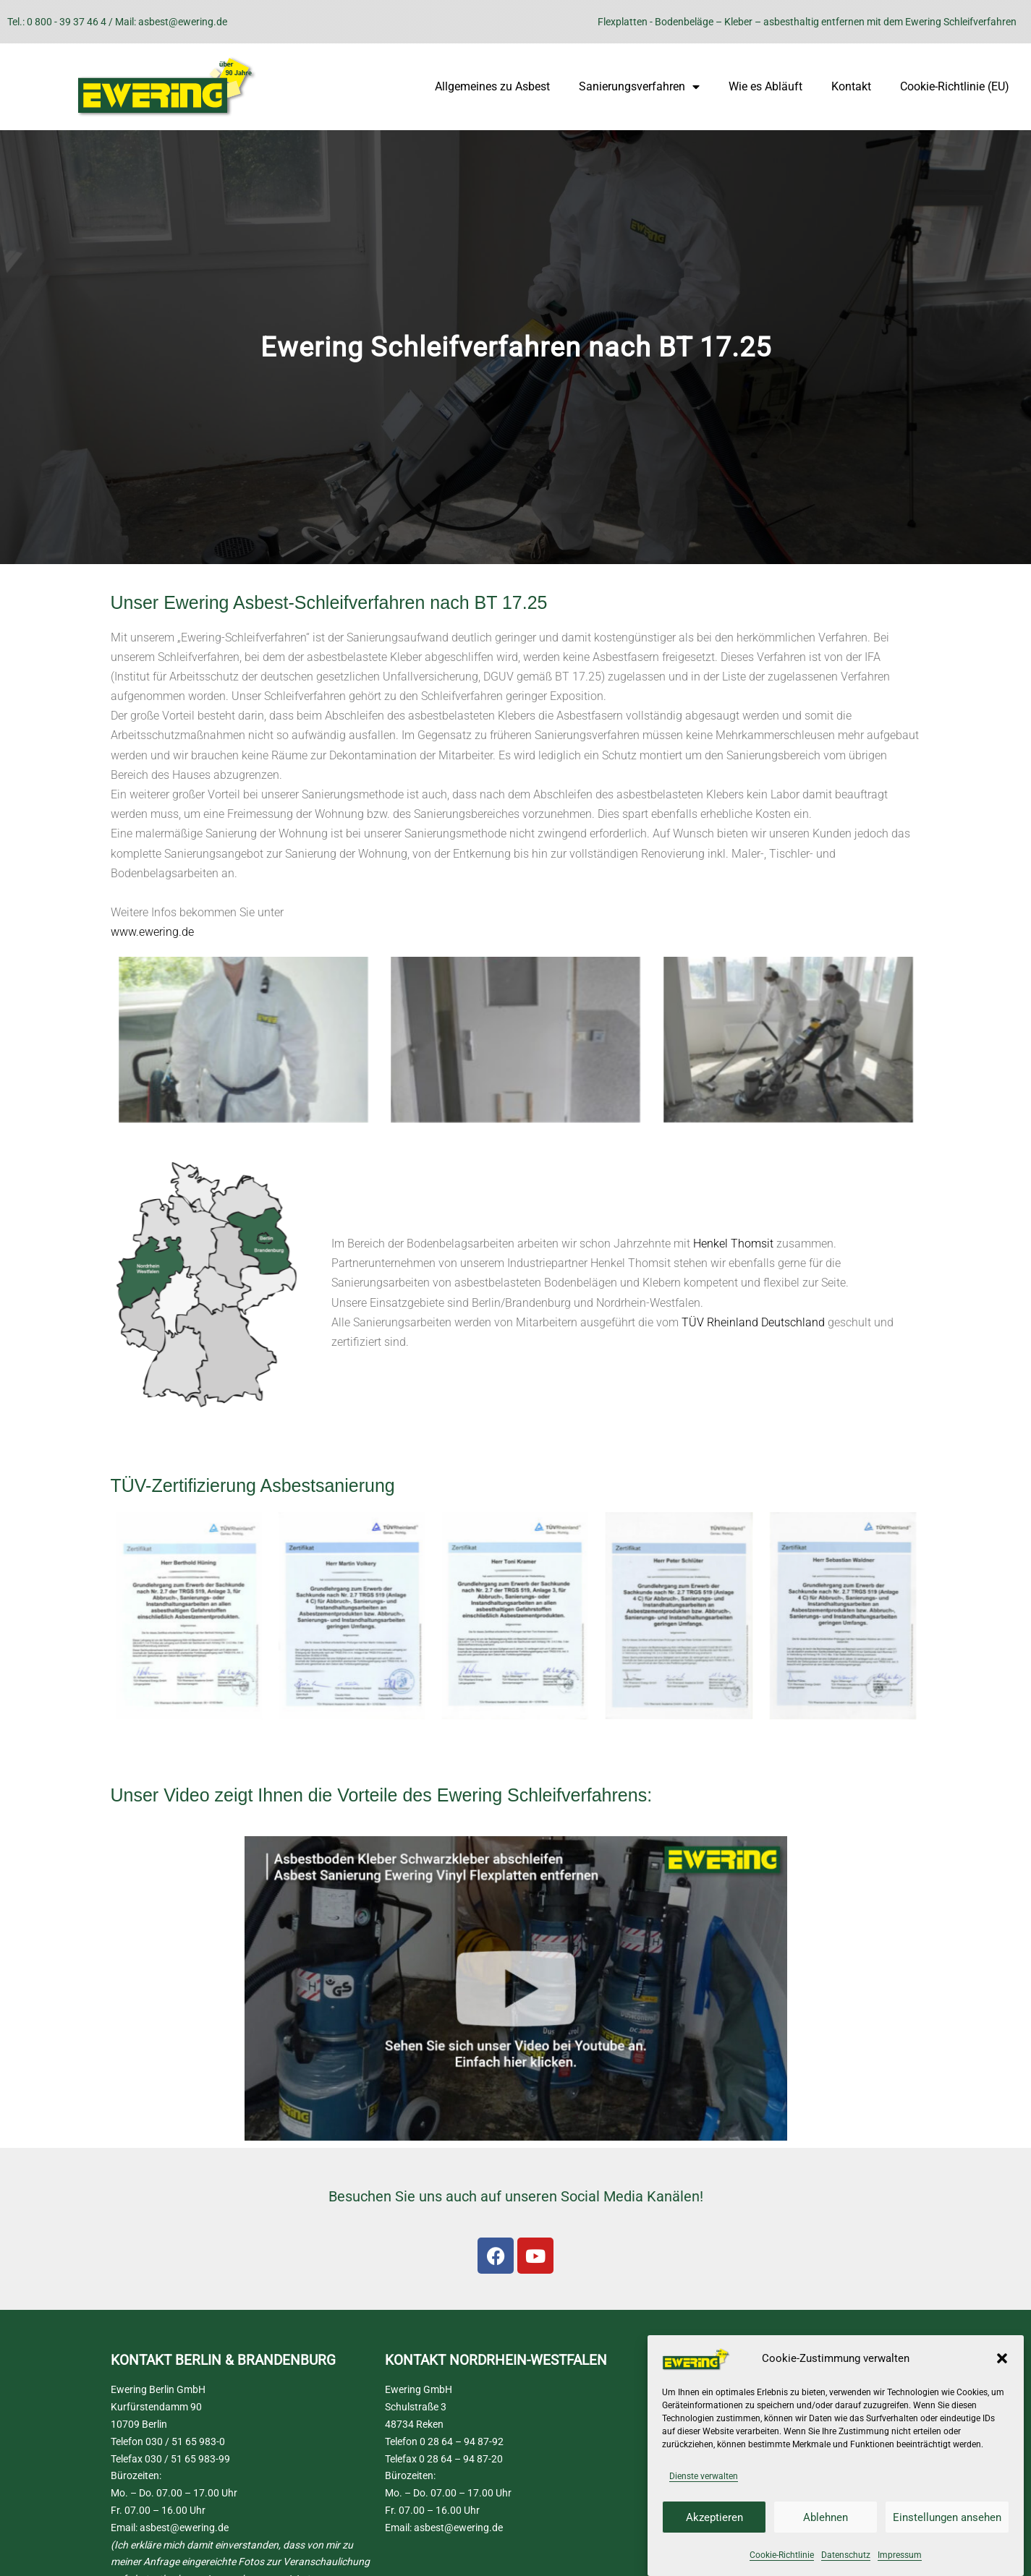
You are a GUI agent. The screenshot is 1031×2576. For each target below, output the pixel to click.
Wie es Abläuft (765, 86)
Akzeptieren (714, 2517)
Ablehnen (825, 2517)
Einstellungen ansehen (947, 2517)
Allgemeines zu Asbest (492, 86)
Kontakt (851, 86)
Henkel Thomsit (733, 1243)
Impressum (900, 2555)
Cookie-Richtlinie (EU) (954, 86)
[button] (1002, 2358)
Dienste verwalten (703, 2476)
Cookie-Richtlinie (782, 2555)
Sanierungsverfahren (639, 87)
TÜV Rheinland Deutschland (753, 1322)
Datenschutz (845, 2555)
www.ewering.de (152, 932)
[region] (515, 347)
